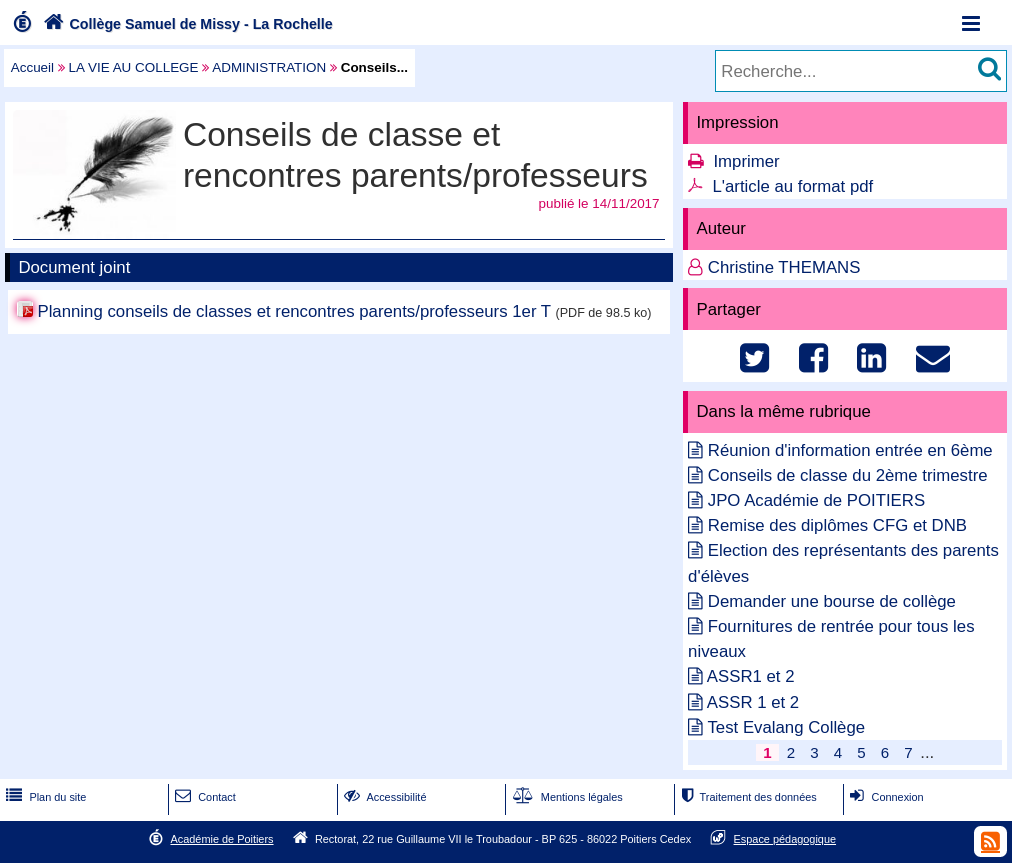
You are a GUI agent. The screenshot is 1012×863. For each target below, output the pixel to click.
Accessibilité (383, 797)
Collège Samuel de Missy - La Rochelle (186, 24)
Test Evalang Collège (786, 727)
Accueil (32, 67)
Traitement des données (746, 797)
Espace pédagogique (785, 839)
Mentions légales (566, 797)
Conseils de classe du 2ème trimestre (848, 475)
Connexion (884, 797)
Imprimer (746, 161)
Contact (203, 797)
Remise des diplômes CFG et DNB (837, 525)
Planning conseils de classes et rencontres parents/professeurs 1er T (293, 311)
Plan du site (44, 797)
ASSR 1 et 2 (753, 702)
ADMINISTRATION (269, 67)
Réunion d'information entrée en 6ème (850, 450)
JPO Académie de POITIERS (816, 500)
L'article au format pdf (792, 186)
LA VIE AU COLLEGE (134, 67)
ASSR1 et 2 (751, 676)
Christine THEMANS (784, 267)
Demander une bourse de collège (832, 601)
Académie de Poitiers (221, 839)
